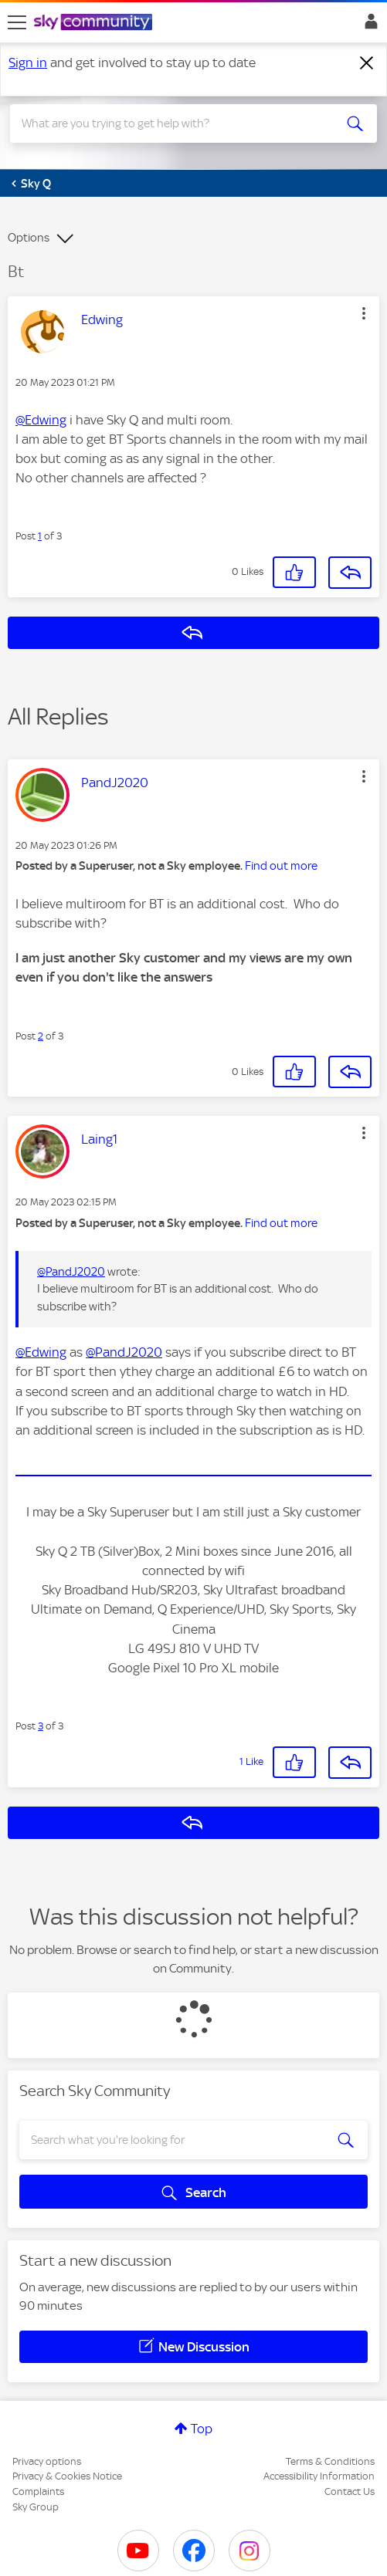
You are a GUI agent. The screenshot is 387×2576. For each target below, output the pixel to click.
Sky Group (35, 2507)
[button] (364, 313)
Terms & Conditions (330, 2461)
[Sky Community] (95, 23)
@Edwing (40, 420)
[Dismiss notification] (367, 63)
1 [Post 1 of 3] (40, 536)
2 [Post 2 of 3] (40, 1036)
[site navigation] (17, 22)
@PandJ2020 (71, 1272)
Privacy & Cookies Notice (67, 2476)
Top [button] (201, 2428)
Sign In (368, 25)
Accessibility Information (319, 2476)
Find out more (281, 866)
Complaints (38, 2491)
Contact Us (349, 2491)
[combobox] (175, 123)
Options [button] (28, 238)
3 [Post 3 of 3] (40, 1726)
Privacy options (46, 2461)
